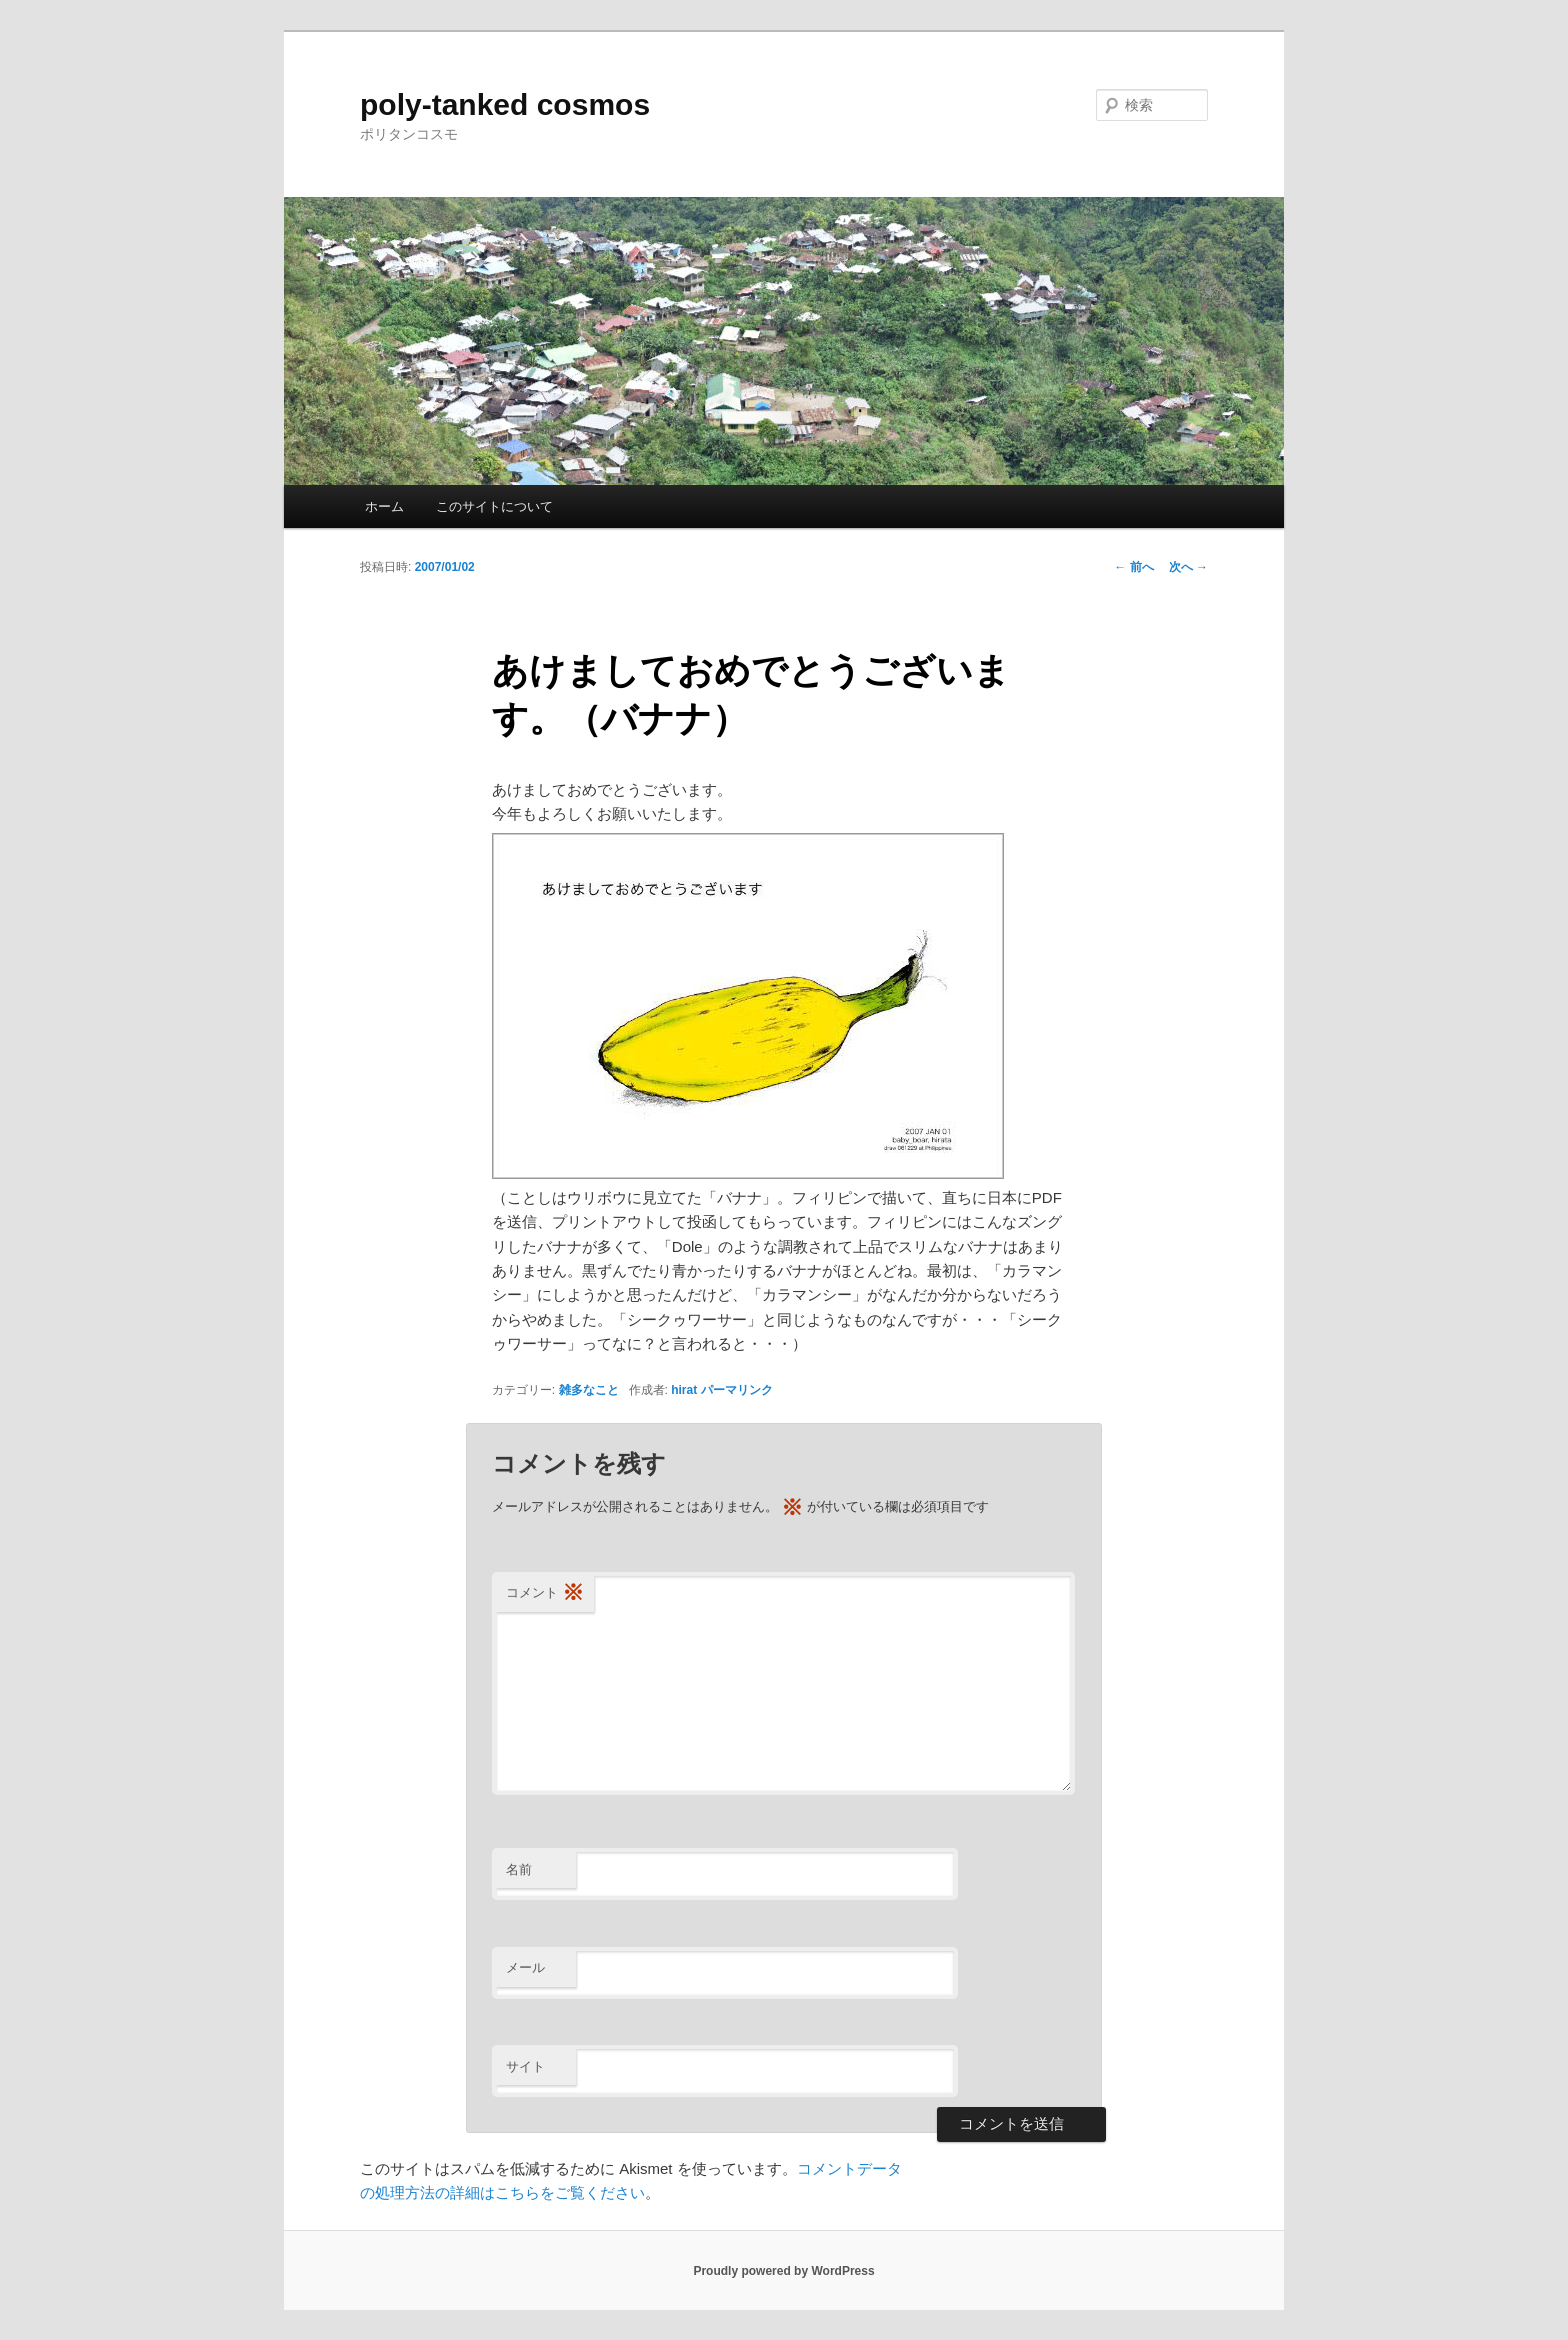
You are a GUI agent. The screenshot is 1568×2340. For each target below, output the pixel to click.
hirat (684, 1390)
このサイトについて (494, 506)
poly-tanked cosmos (505, 104)
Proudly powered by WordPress (783, 2271)
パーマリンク (737, 1390)
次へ (1188, 567)
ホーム (384, 506)
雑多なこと (589, 1390)
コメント (545, 1593)
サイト (525, 2066)
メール (525, 1967)
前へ (1133, 567)
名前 (519, 1869)
